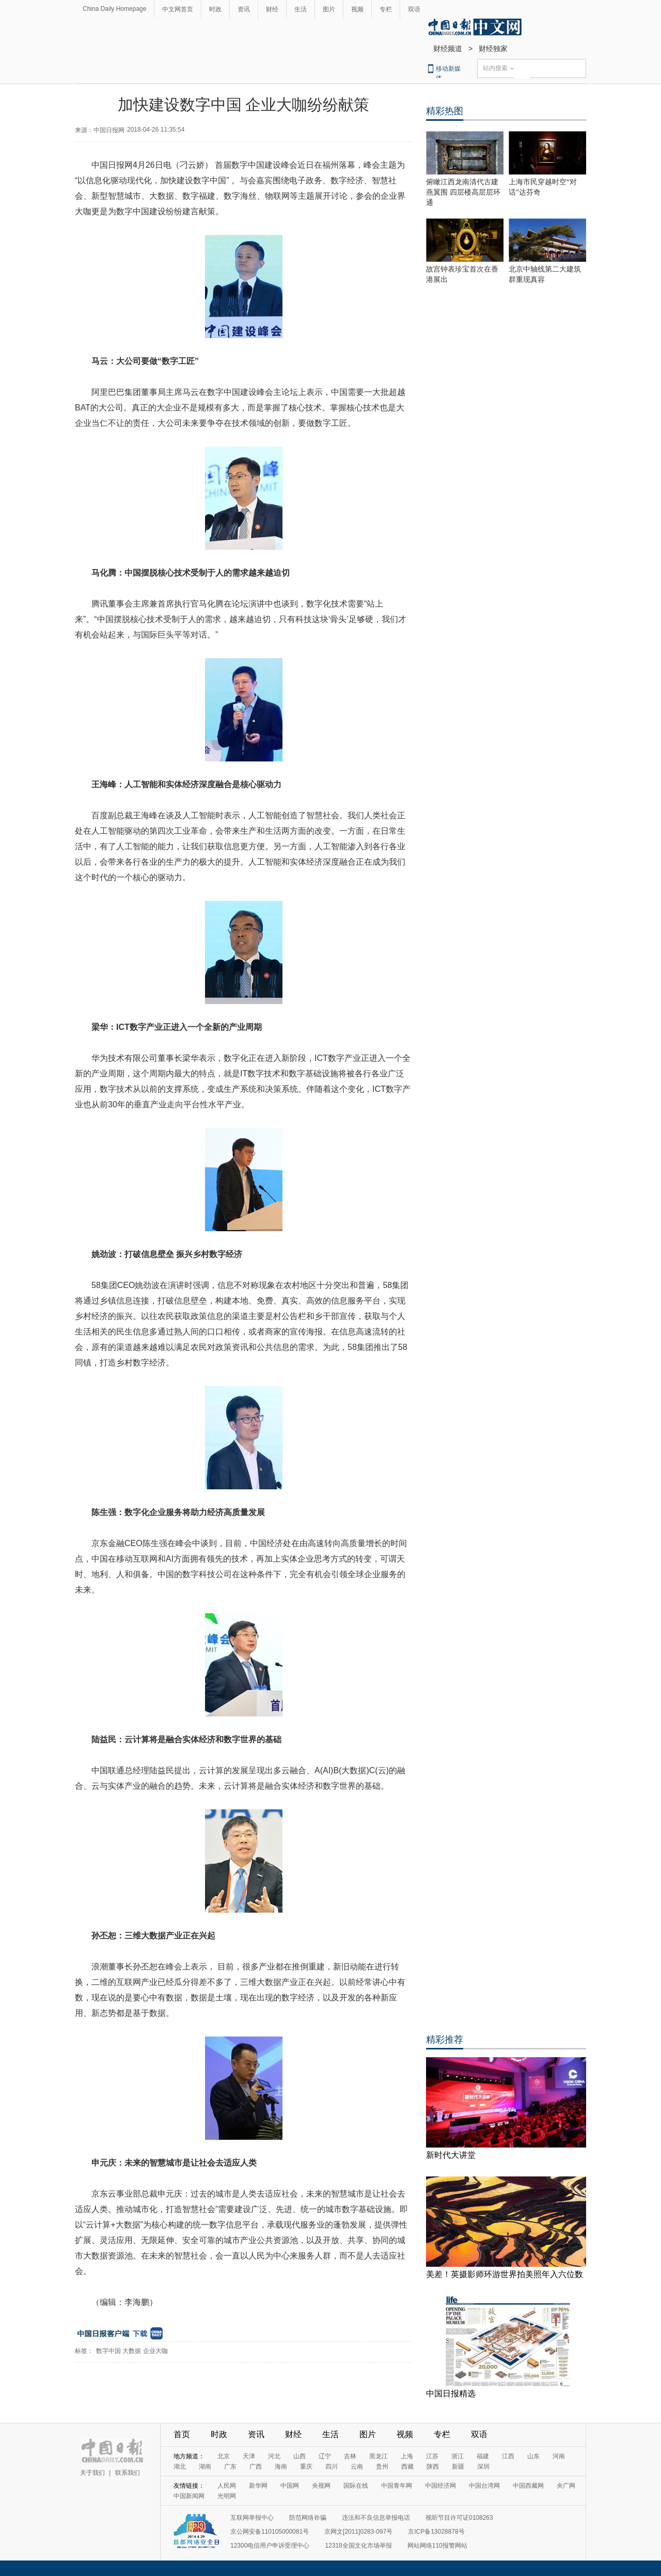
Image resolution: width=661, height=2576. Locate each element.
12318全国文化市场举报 (358, 2545)
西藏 (407, 2466)
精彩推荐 (444, 2039)
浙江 (457, 2456)
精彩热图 (444, 111)
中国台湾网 (484, 2485)
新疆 (458, 2466)
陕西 (433, 2466)
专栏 (386, 9)
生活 (300, 9)
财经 (272, 9)
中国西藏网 (528, 2485)
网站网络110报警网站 (437, 2545)
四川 (331, 2466)
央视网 (321, 2485)
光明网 (226, 2496)
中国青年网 (396, 2485)
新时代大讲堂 (451, 2155)
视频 (357, 9)
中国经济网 (440, 2485)
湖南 (205, 2466)
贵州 (382, 2466)
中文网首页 (177, 9)
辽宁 (325, 2456)
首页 (182, 2434)
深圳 (483, 2466)
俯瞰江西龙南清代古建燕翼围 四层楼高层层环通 (463, 192)
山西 (299, 2456)
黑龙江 (378, 2456)
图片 (329, 9)
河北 (274, 2456)
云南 (357, 2466)
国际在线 (355, 2485)
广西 (255, 2466)
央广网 (566, 2485)
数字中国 (108, 2351)
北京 (223, 2456)
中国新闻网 (189, 2496)
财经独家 (493, 48)
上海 (407, 2456)
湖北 (180, 2466)
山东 (533, 2456)
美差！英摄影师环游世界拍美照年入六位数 (504, 2274)
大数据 (131, 2351)
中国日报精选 (451, 2393)
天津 (249, 2456)
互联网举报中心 (252, 2517)
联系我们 (127, 2472)
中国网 (289, 2485)
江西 (508, 2456)
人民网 (226, 2485)
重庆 (306, 2466)
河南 (559, 2456)
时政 (215, 9)
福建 (483, 2456)
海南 (281, 2466)
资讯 (244, 9)
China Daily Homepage (114, 8)
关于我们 (92, 2472)
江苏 (432, 2456)
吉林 (350, 2456)
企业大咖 (155, 2351)
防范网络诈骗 (307, 2517)
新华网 (258, 2485)
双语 (414, 9)
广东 (230, 2466)
